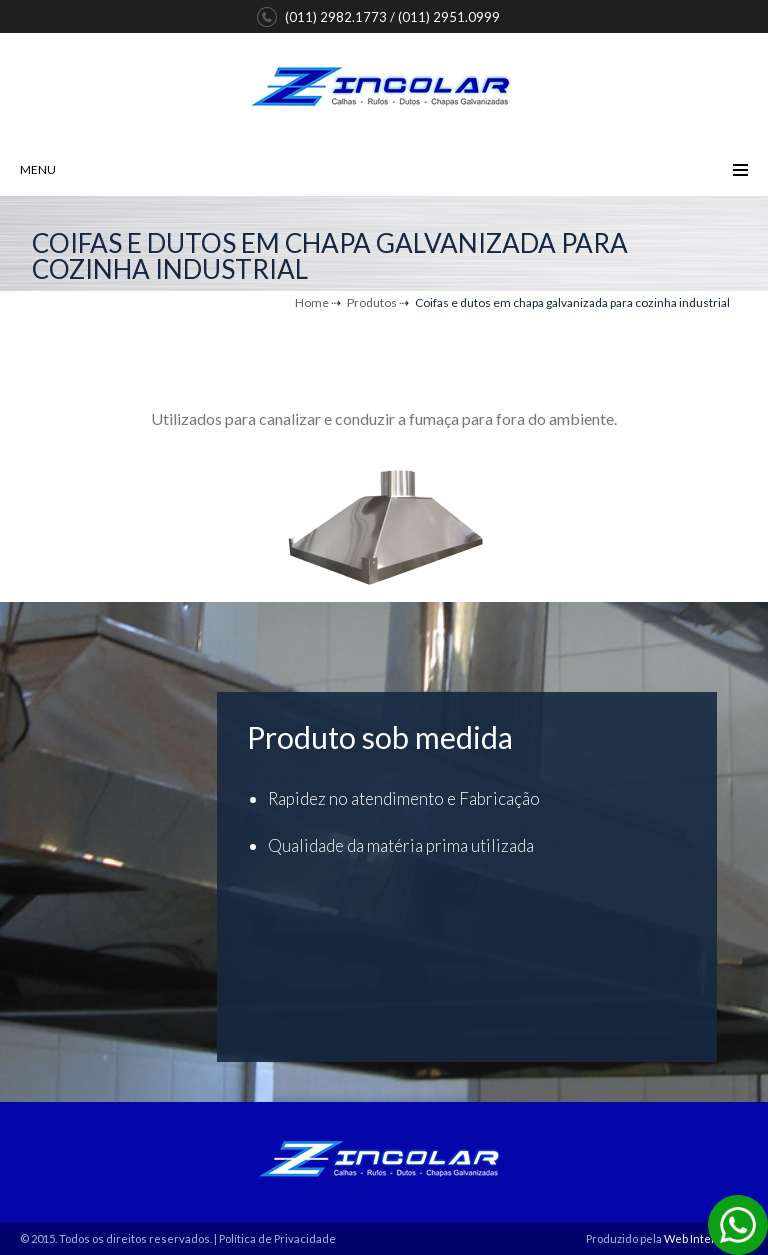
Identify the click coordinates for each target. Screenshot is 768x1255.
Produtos (372, 302)
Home (312, 302)
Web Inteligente (706, 1238)
